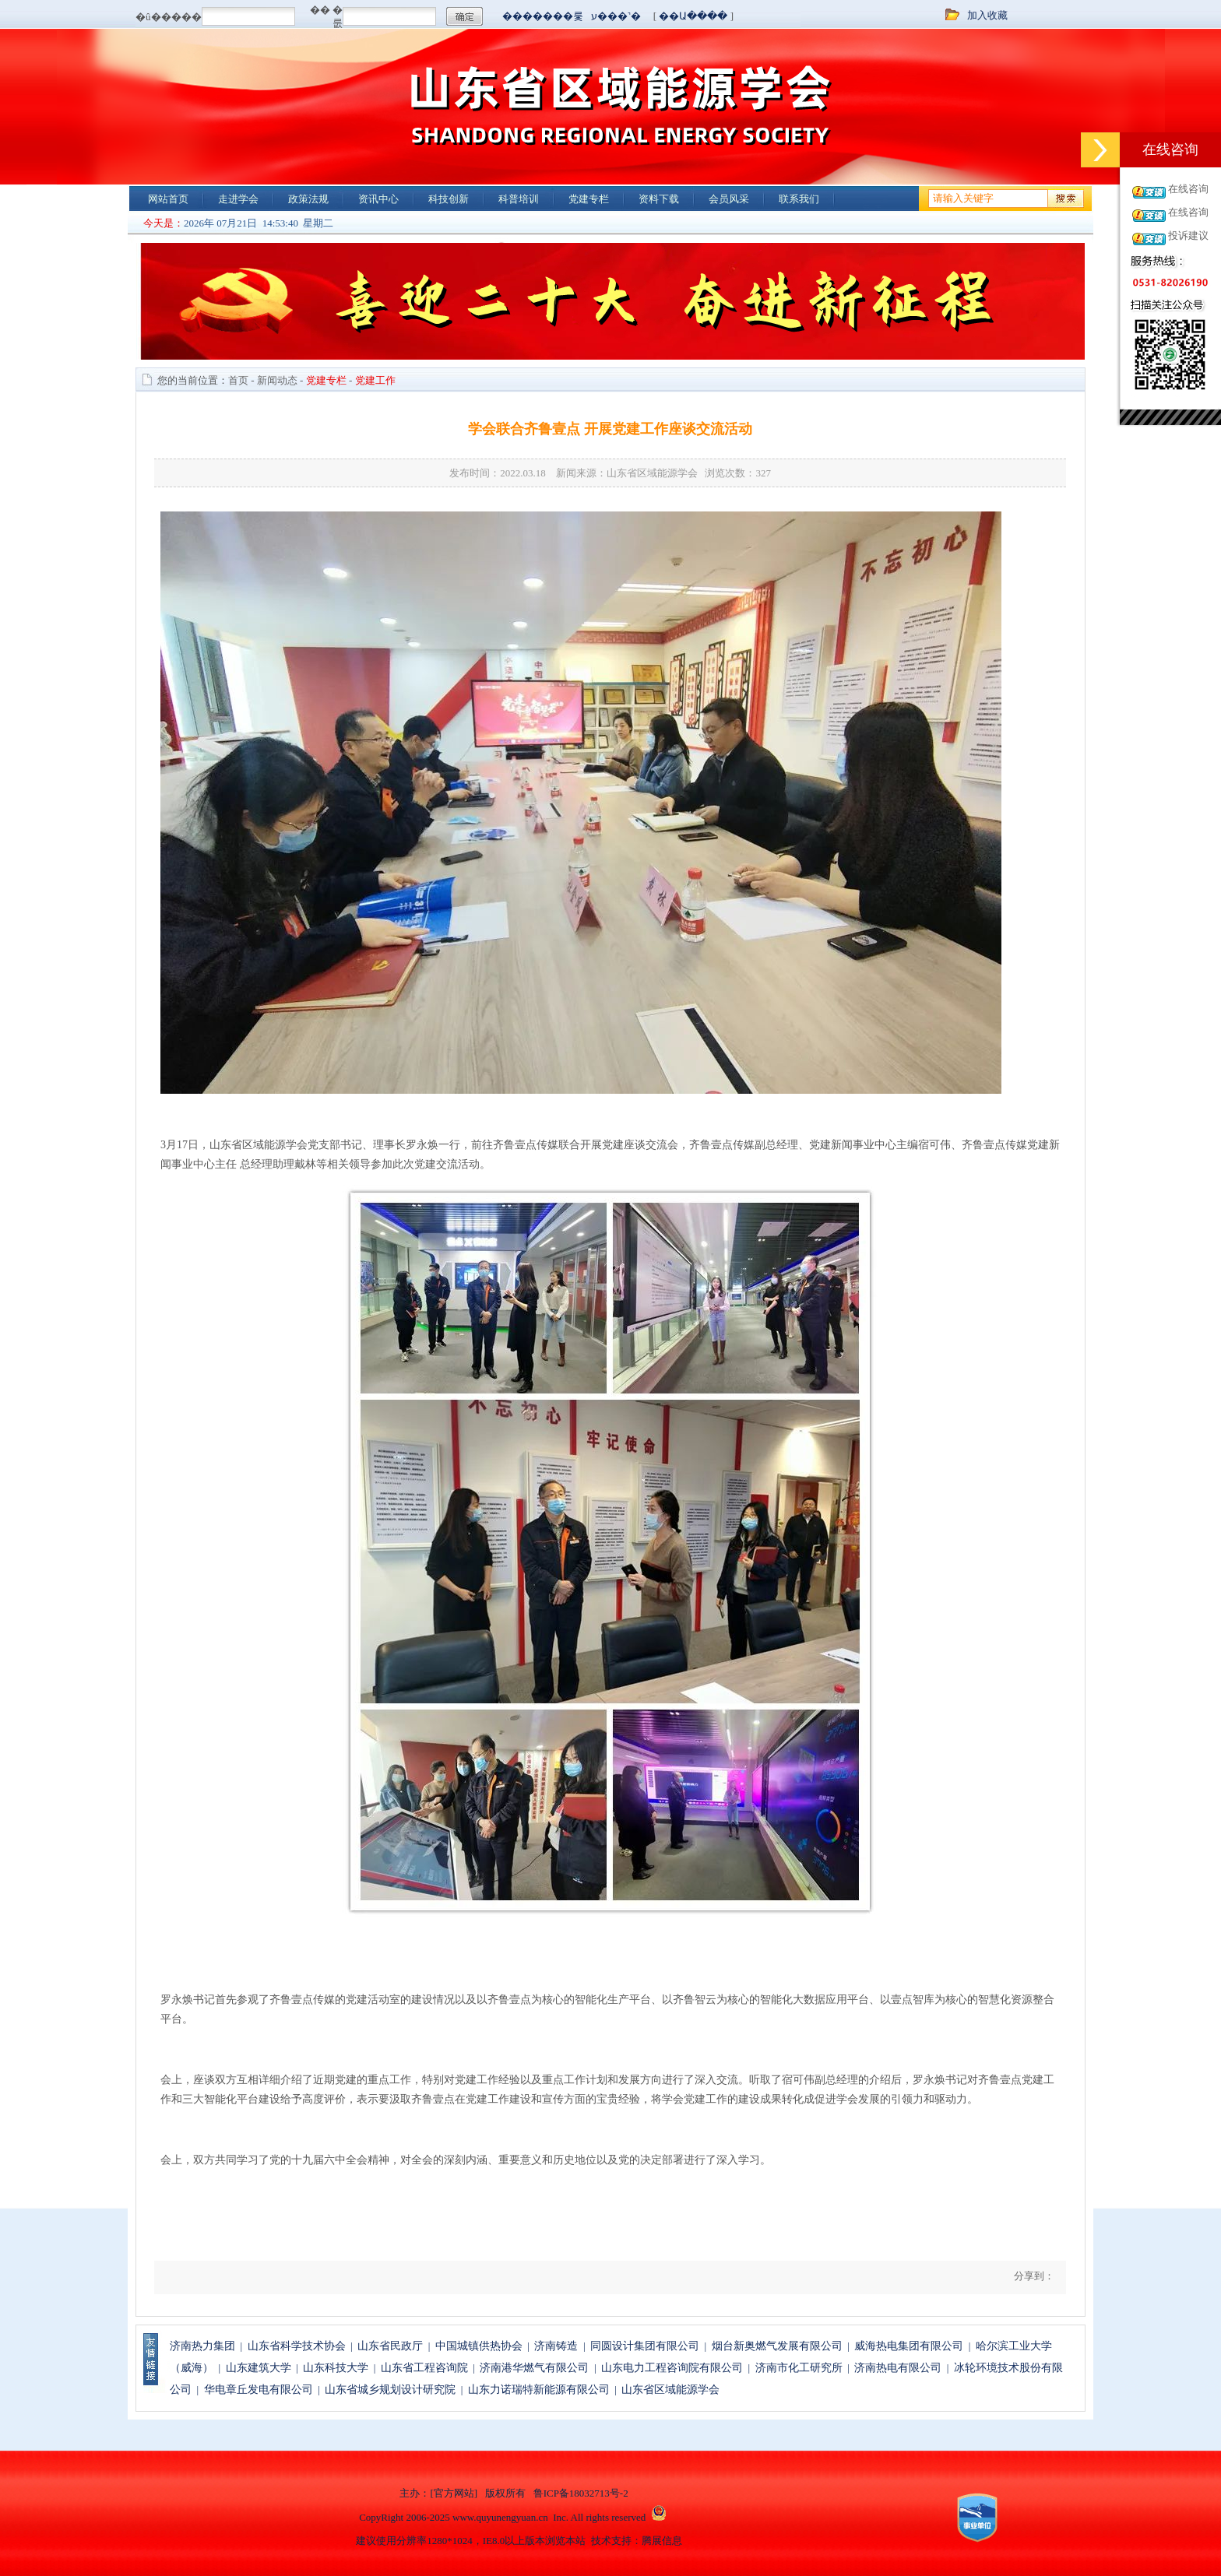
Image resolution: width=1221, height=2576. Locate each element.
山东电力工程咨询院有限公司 (672, 2368)
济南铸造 (556, 2346)
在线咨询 (1188, 189)
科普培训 (518, 199)
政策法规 (308, 199)
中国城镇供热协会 (479, 2346)
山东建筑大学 (258, 2368)
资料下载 (659, 199)
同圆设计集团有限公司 (644, 2346)
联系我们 (799, 199)
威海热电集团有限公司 (908, 2346)
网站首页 (168, 199)
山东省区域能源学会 (670, 2389)
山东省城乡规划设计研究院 (390, 2389)
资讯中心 (378, 199)
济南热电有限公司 (897, 2368)
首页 (238, 380)
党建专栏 (588, 199)
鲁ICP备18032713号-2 (580, 2493)
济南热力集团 (202, 2346)
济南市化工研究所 (799, 2368)
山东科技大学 (335, 2368)
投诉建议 (1188, 235)
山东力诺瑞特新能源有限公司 (539, 2389)
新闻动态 (277, 380)
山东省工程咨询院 (424, 2368)
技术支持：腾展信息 (636, 2540)
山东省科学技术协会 (297, 2346)
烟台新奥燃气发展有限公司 (777, 2346)
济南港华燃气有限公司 (534, 2368)
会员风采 (729, 199)
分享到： (1033, 2276)
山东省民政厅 (390, 2346)
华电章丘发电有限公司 (258, 2389)
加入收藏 (987, 15)
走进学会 (238, 199)
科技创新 (448, 199)
